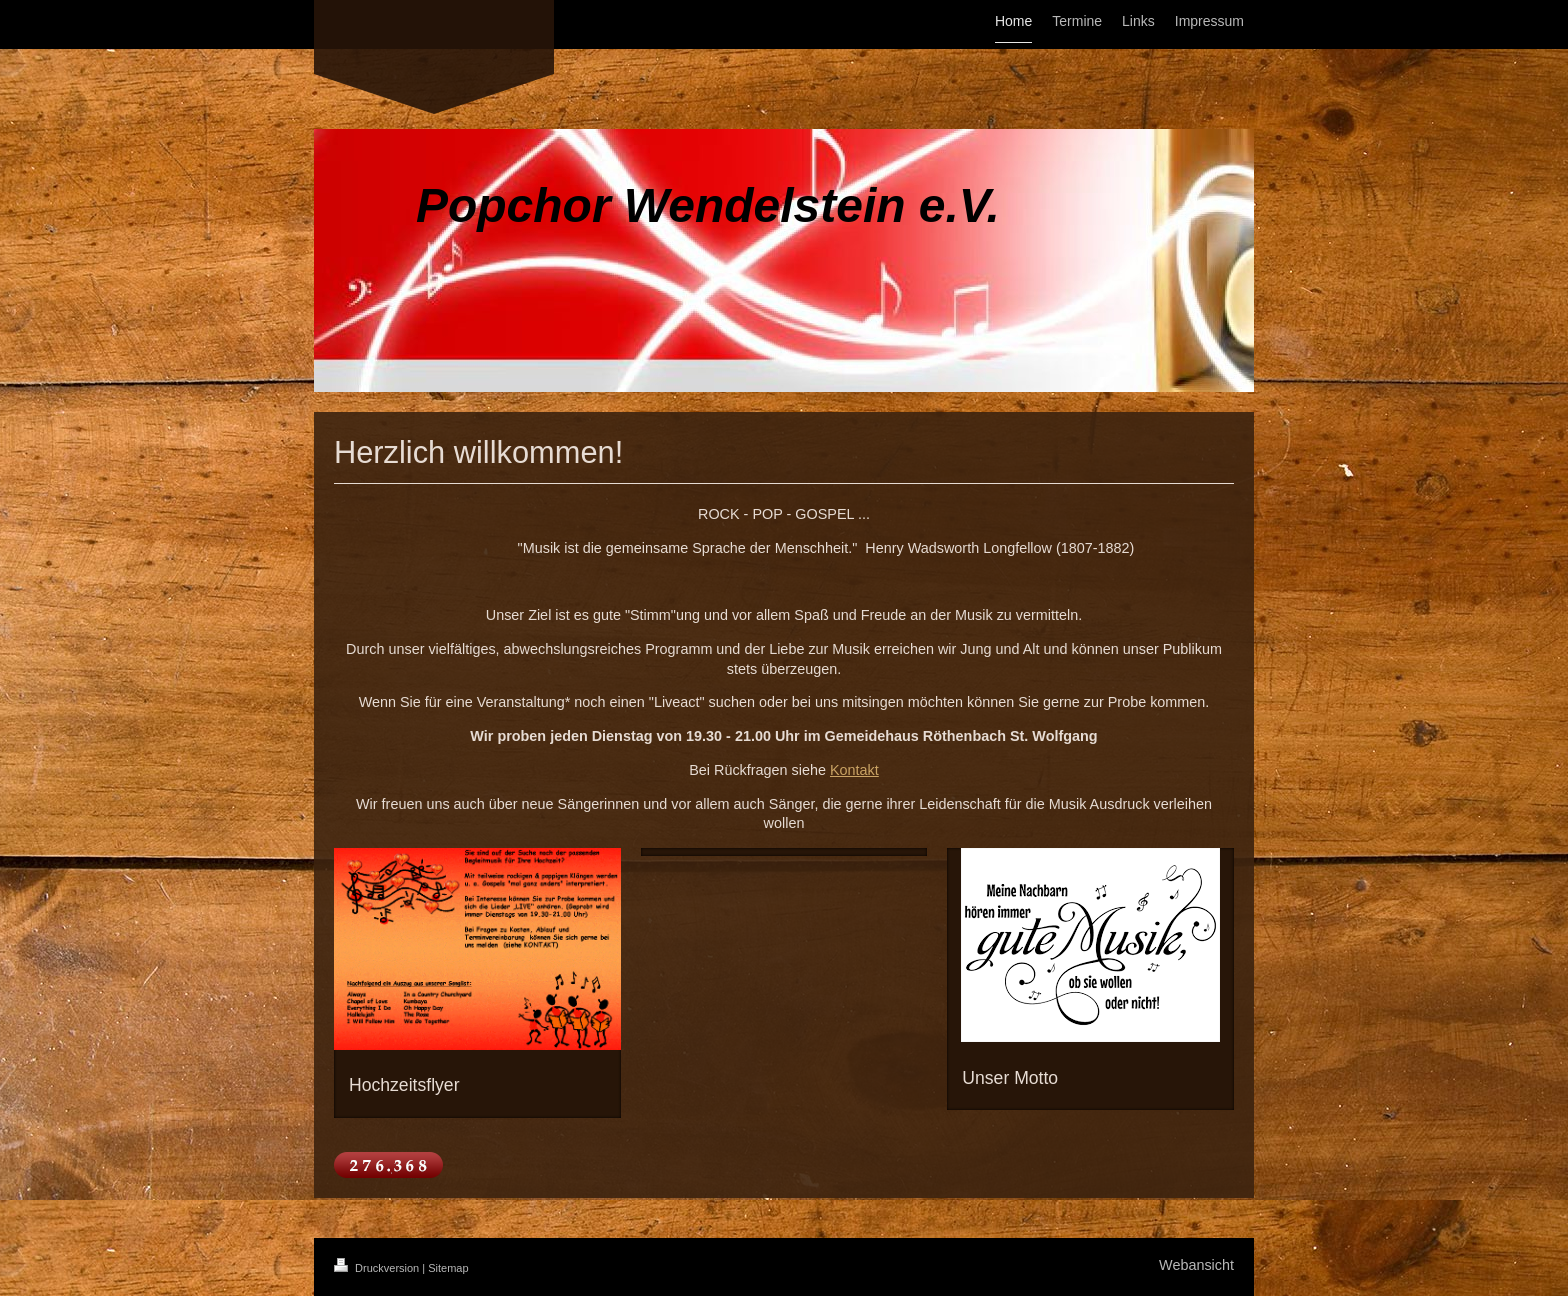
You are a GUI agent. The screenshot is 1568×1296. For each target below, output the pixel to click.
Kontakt (854, 770)
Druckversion (378, 1268)
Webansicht (1196, 1265)
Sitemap (448, 1268)
